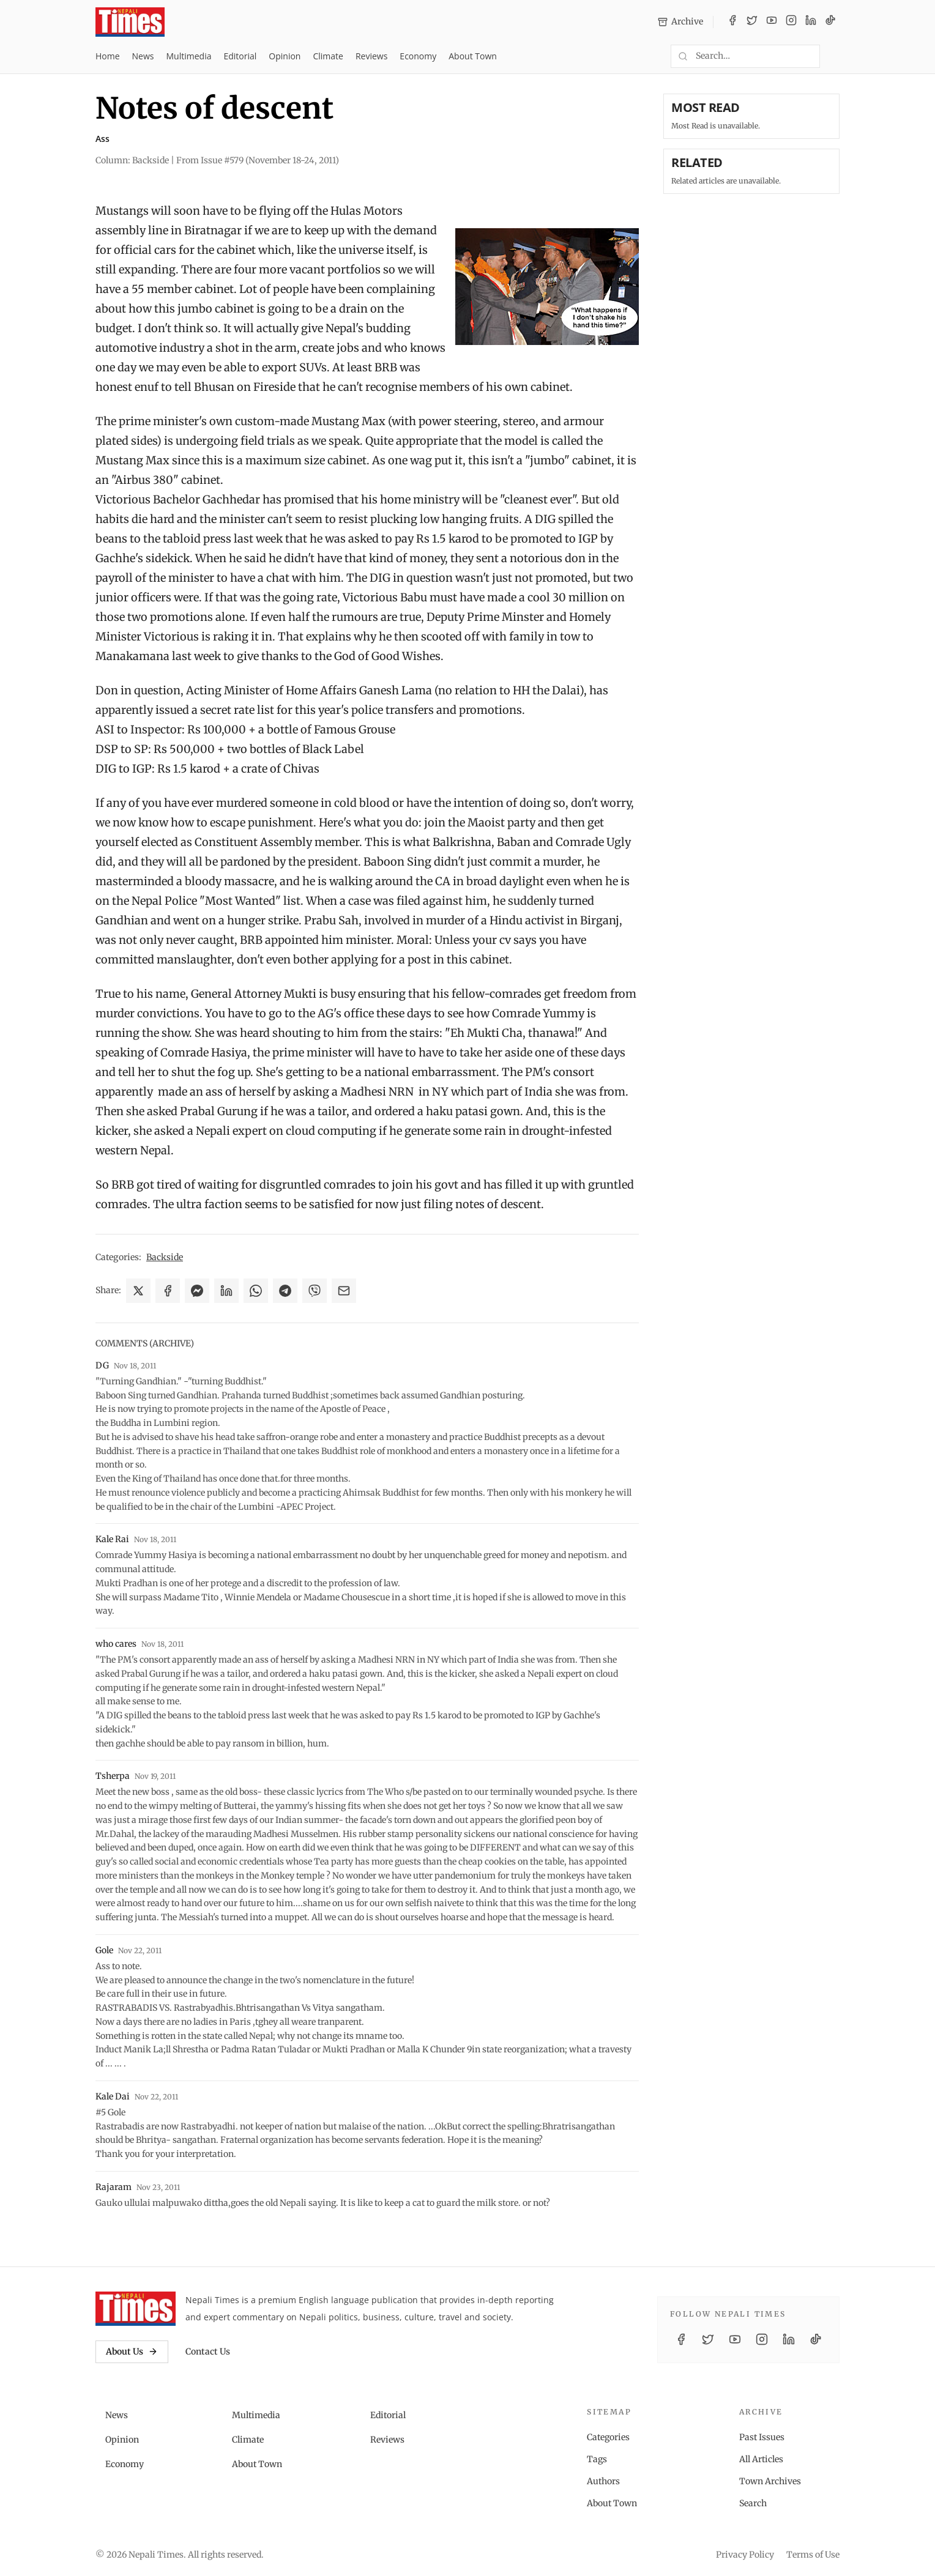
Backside (164, 1257)
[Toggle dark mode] (835, 56)
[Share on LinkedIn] (226, 1291)
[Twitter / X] (752, 22)
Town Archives (770, 2481)
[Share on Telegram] (285, 1291)
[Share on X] (138, 1291)
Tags (597, 2459)
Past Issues (761, 2437)
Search (753, 2503)
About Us (132, 2351)
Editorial (239, 56)
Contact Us (207, 2351)
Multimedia (189, 56)
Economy (418, 56)
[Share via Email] (344, 1291)
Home (107, 56)
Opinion (284, 56)
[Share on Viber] (314, 1291)
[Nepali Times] (135, 2309)
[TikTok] (830, 22)
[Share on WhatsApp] (256, 1291)
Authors (603, 2481)
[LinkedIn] (811, 22)
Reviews (371, 56)
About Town (473, 56)
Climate (328, 56)
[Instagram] (791, 22)
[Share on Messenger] (197, 1291)
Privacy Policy (745, 2554)
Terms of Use (813, 2554)
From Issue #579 (257, 160)
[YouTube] (771, 22)
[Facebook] (732, 22)
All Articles (761, 2459)
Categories (608, 2437)
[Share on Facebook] (167, 1291)
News (143, 56)
